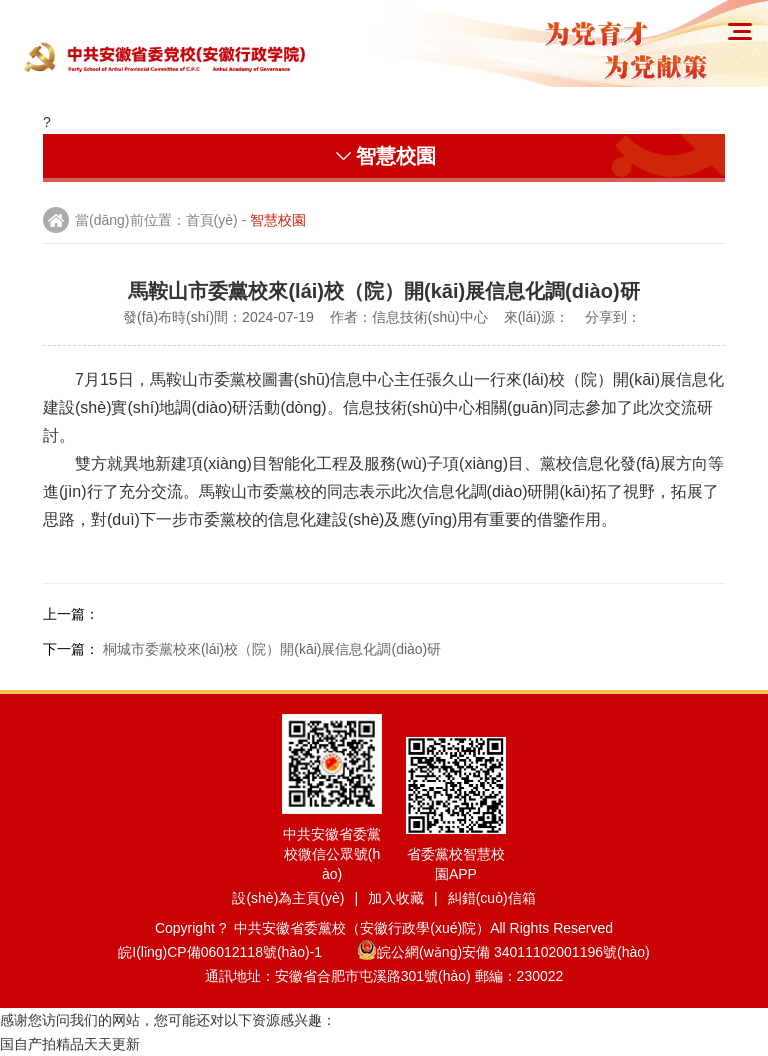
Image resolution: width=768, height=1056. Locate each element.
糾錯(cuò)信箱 (492, 898)
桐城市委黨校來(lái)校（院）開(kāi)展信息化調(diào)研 (272, 649)
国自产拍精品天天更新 (70, 1044)
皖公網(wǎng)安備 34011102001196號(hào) (503, 952)
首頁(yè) (212, 220)
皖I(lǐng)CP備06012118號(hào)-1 (235, 952)
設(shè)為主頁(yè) (288, 898)
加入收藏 (396, 898)
